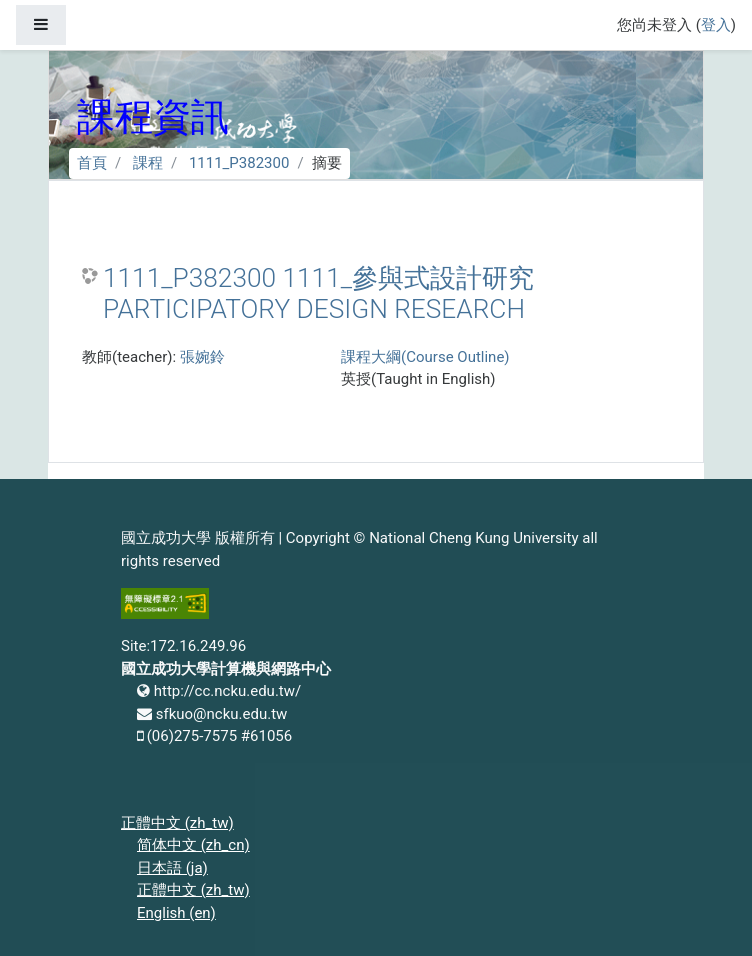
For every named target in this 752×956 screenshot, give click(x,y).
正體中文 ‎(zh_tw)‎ (177, 823)
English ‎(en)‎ (176, 913)
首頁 (92, 163)
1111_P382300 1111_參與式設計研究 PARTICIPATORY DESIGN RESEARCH (318, 294)
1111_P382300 (239, 163)
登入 (716, 25)
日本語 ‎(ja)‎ (172, 868)
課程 (148, 163)
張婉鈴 (202, 357)
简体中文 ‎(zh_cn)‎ (193, 845)
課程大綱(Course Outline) (425, 357)
